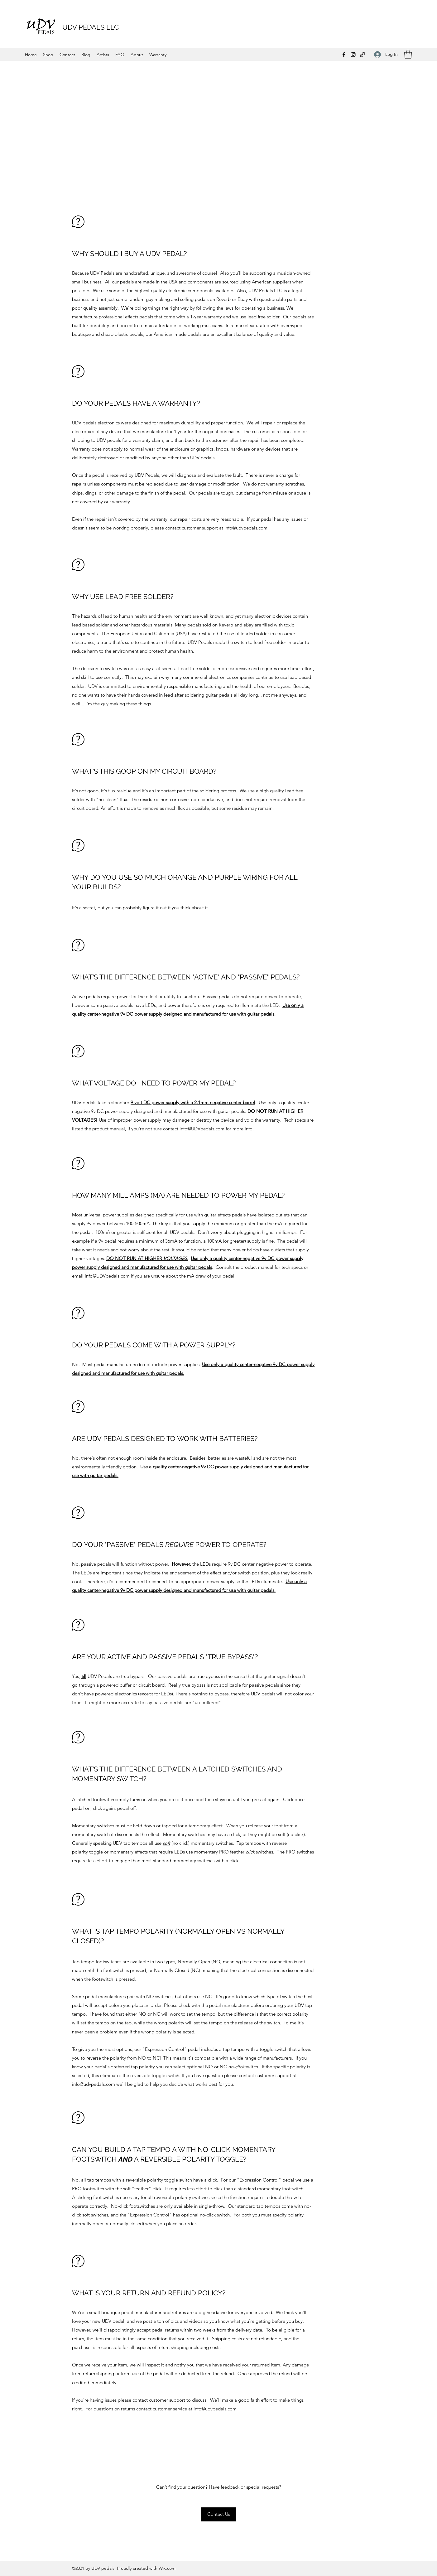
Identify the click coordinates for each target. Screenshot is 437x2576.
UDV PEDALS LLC (90, 27)
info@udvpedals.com (245, 528)
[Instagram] (353, 54)
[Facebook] (344, 54)
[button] (408, 54)
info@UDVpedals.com (202, 1129)
